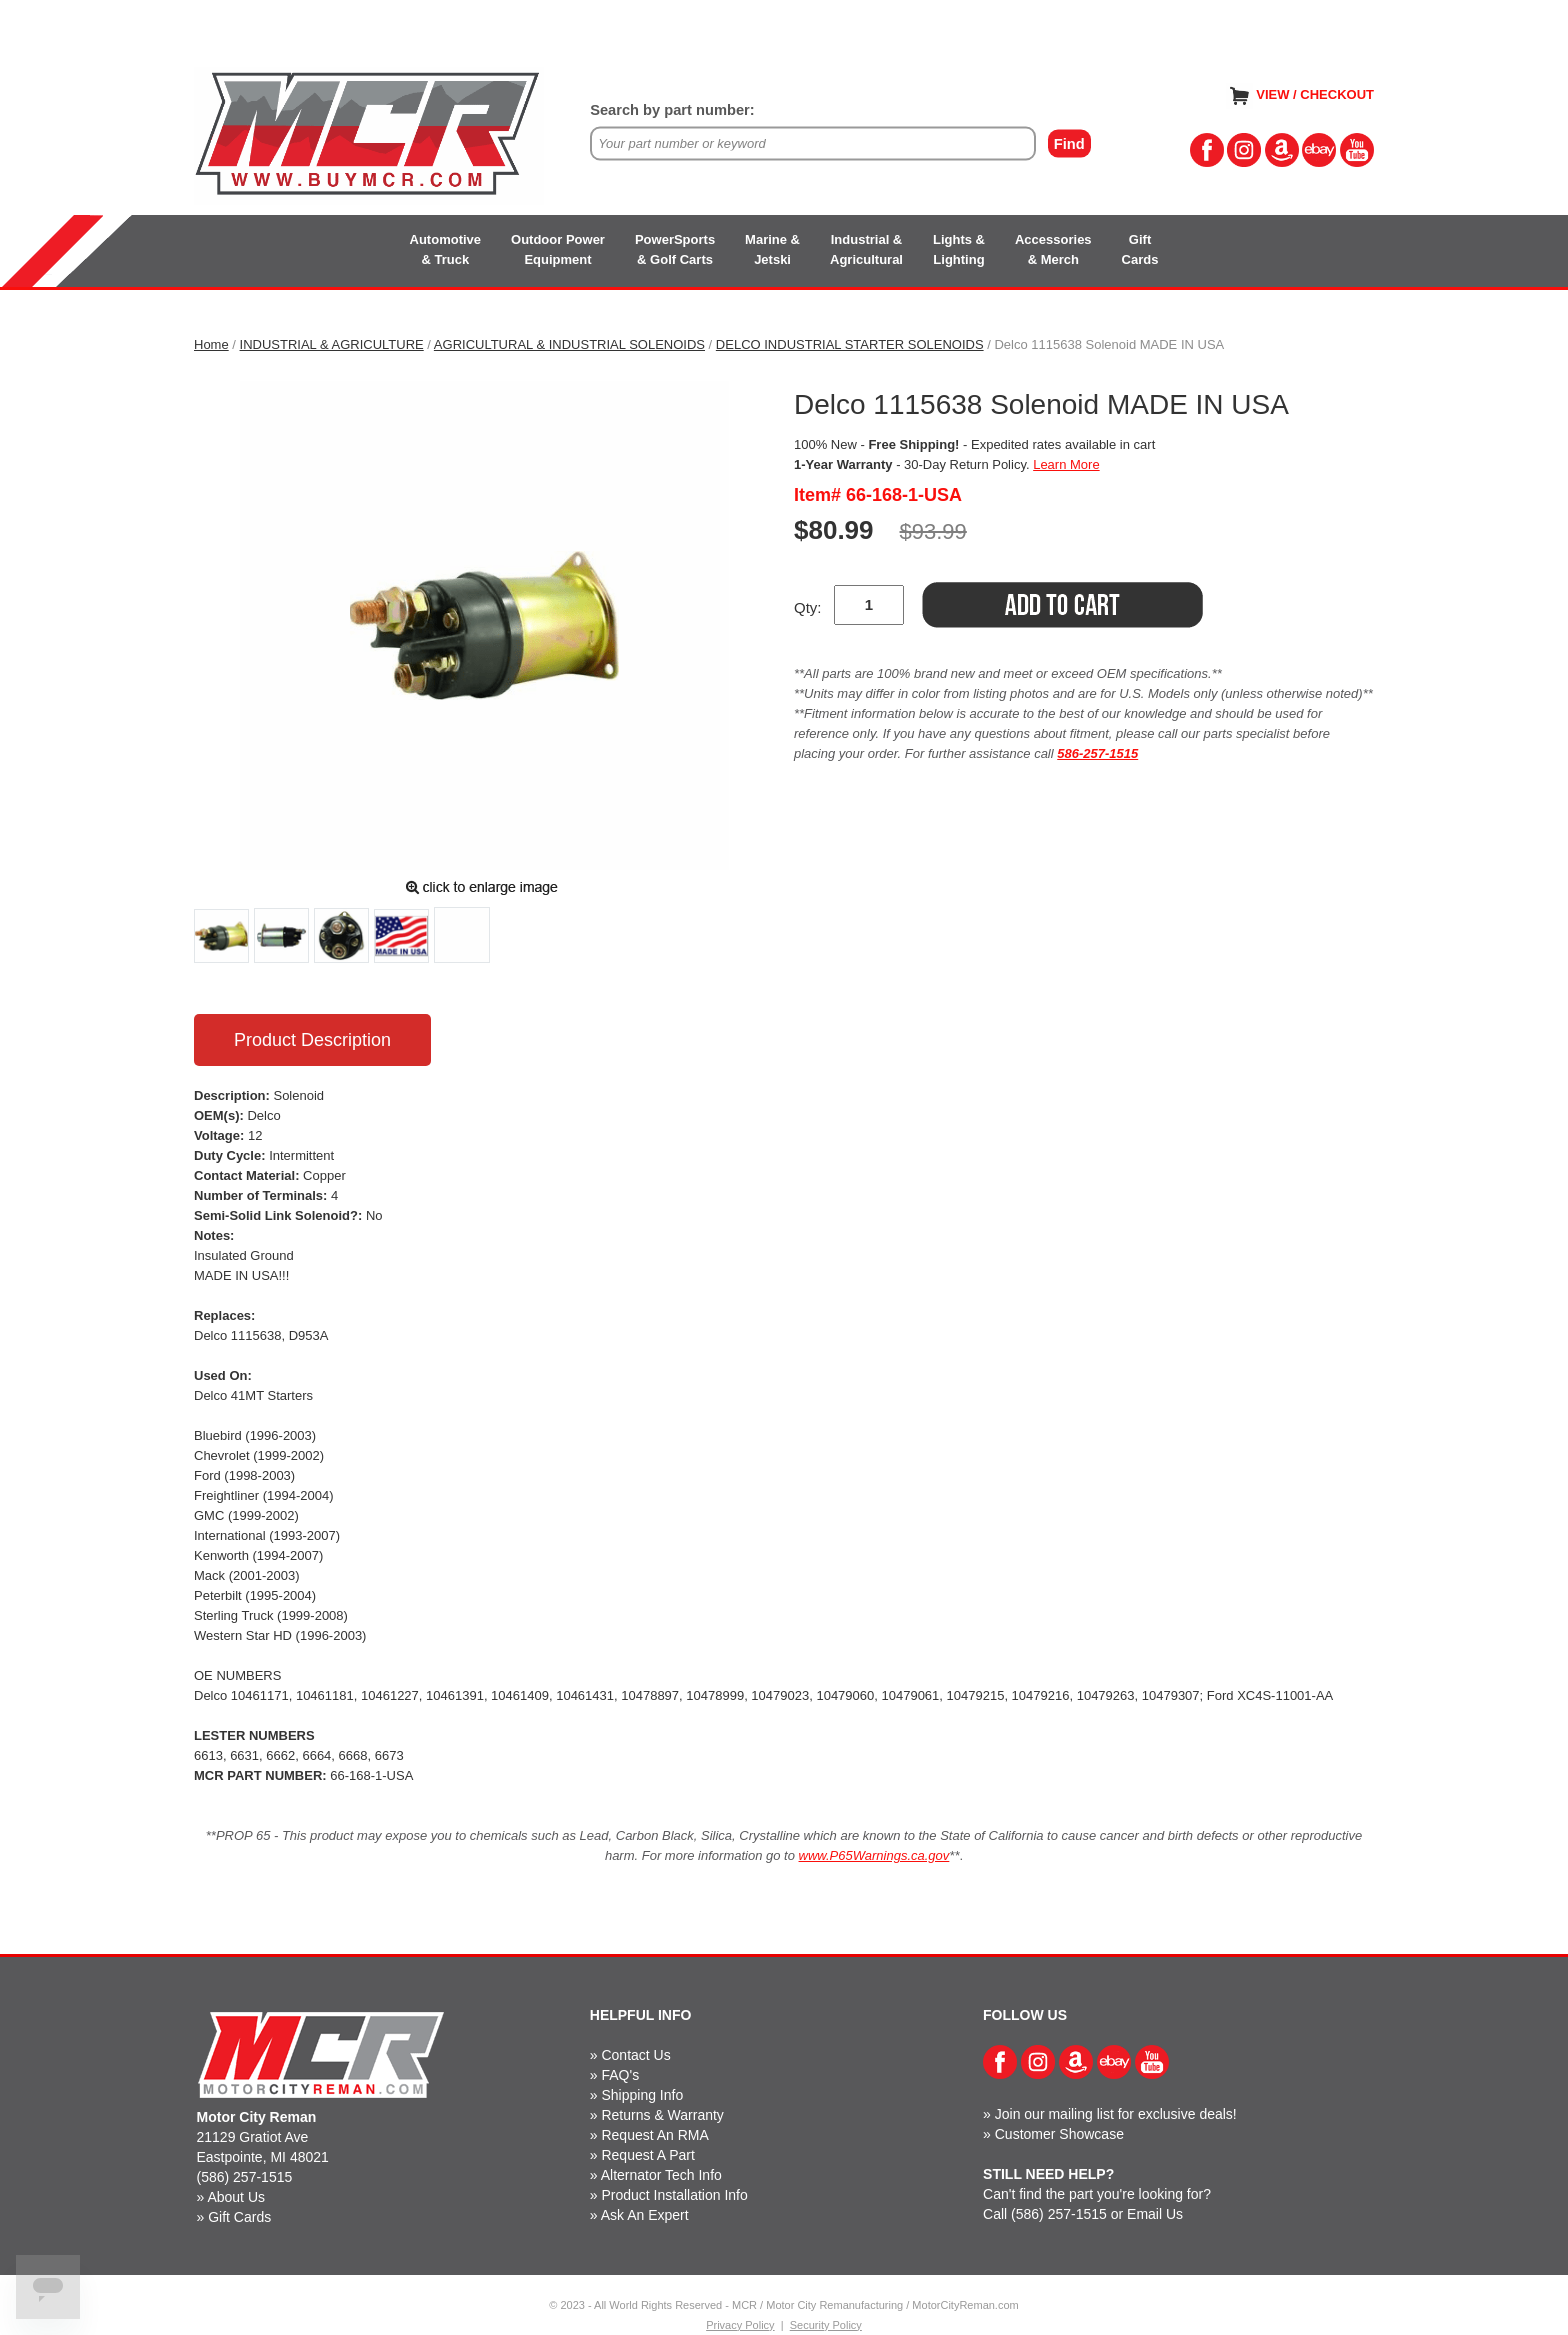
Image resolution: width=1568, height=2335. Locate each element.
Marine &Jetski (772, 249)
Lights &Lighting (959, 249)
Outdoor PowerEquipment (558, 249)
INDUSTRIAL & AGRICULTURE (332, 344)
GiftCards (1140, 249)
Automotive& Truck (446, 249)
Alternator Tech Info (661, 2175)
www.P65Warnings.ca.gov (874, 1855)
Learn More (1066, 464)
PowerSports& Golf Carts (675, 249)
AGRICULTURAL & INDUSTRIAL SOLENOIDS (569, 344)
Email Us (1155, 2214)
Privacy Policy (740, 2325)
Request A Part (647, 2155)
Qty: (808, 607)
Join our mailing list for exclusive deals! (1116, 2114)
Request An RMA (654, 2135)
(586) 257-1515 (245, 2177)
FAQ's (620, 2075)
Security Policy (826, 2325)
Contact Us (635, 2055)
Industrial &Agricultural (866, 249)
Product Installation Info (674, 2195)
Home (211, 344)
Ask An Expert (645, 2215)
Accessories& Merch (1053, 249)
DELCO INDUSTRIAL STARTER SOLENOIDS (850, 344)
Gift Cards (239, 2217)
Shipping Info (642, 2095)
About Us (236, 2197)
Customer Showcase (1059, 2134)
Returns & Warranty (662, 2115)
